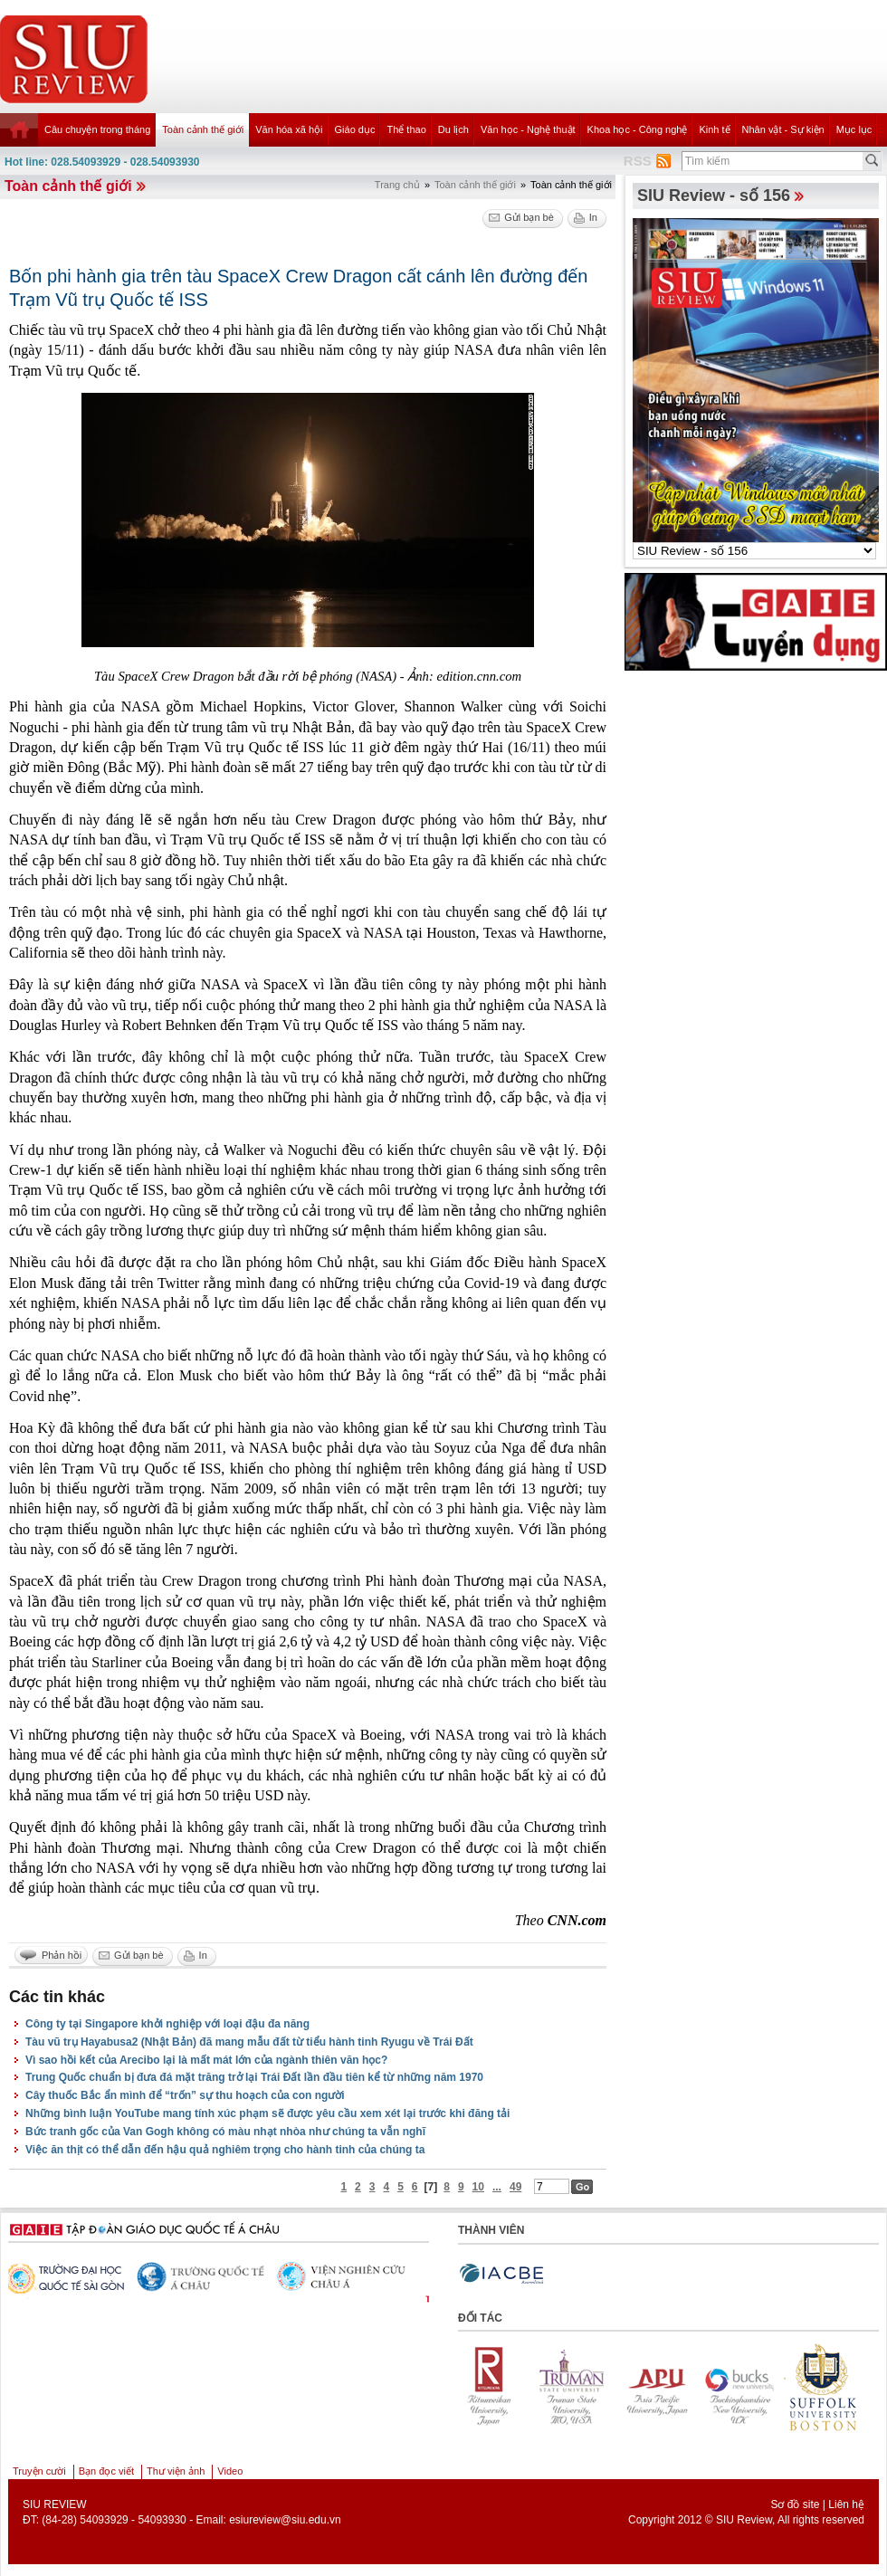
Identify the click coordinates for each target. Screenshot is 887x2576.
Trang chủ (397, 184)
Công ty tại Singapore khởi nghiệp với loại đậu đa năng (167, 2024)
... (496, 2186)
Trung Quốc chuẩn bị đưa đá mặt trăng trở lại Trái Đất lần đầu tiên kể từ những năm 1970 (254, 2077)
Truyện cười (39, 2471)
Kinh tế (714, 129)
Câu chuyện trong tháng (97, 129)
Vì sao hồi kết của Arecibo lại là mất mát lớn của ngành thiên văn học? (206, 2060)
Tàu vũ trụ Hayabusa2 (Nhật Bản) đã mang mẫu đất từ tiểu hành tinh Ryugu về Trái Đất (249, 2042)
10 (478, 2186)
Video (230, 2471)
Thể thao (405, 129)
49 (515, 2186)
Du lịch (453, 129)
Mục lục (854, 129)
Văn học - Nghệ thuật (528, 129)
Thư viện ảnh (176, 2471)
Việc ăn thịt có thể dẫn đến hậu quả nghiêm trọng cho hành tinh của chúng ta (224, 2149)
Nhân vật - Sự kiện (783, 129)
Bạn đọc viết (106, 2471)
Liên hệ (846, 2504)
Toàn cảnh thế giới (202, 129)
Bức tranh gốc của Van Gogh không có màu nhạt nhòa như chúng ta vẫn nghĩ (225, 2131)
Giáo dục (355, 129)
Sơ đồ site (794, 2504)
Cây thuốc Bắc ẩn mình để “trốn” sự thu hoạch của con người (185, 2095)
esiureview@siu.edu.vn (285, 2520)
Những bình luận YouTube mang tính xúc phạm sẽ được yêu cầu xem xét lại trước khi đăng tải (267, 2113)
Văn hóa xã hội (288, 129)
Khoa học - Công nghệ (637, 129)
